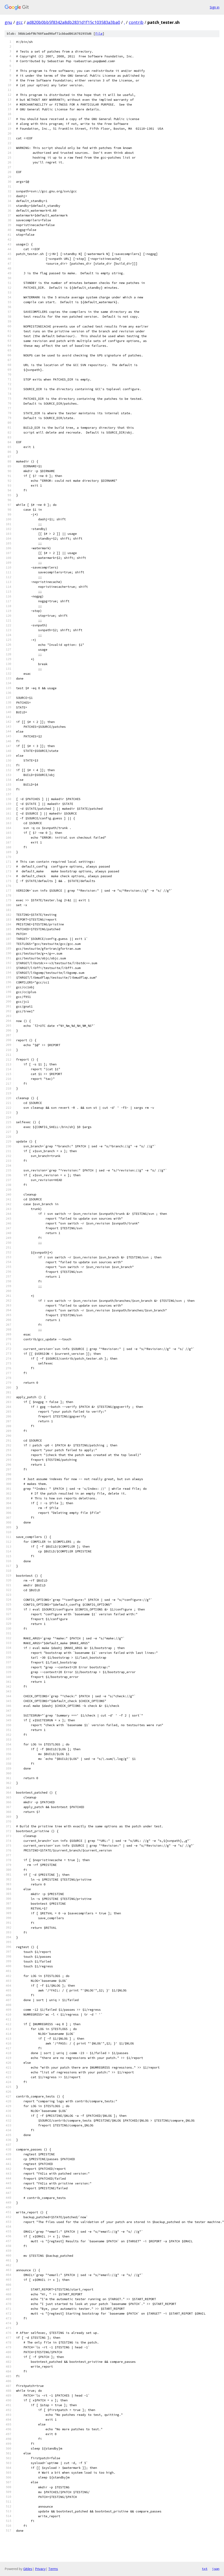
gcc (19, 22)
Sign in (214, 7)
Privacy (40, 2569)
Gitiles (27, 2569)
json (215, 2569)
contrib (136, 22)
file (99, 34)
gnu (8, 22)
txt (204, 2569)
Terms (53, 2569)
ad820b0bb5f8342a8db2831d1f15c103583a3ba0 (73, 22)
